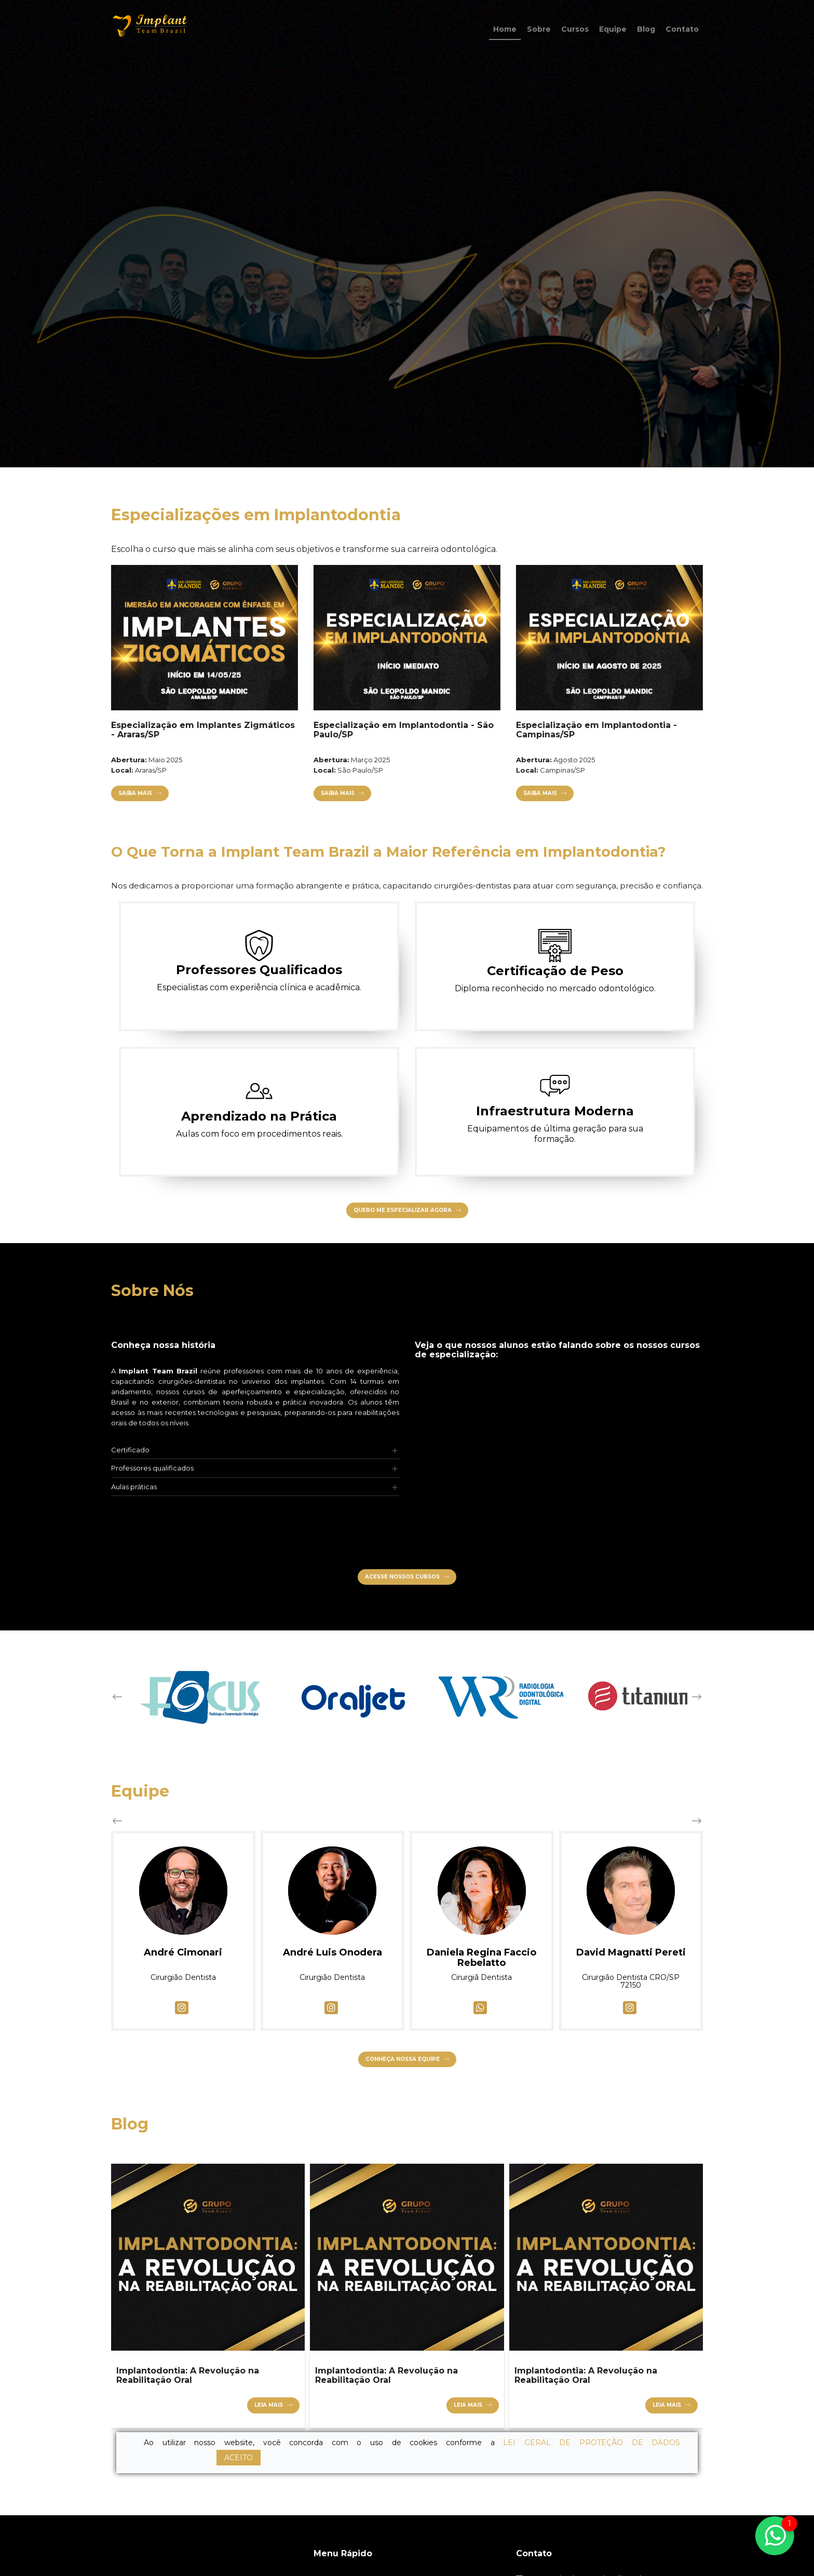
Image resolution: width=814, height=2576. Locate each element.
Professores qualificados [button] (152, 1468)
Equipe (613, 29)
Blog (646, 29)
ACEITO (238, 2457)
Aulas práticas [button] (134, 1486)
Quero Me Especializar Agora (403, 1210)
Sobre (539, 29)
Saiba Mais (125, 793)
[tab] (255, 1450)
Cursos (575, 29)
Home (505, 29)
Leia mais (268, 2405)
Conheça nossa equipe (402, 2059)
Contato (682, 29)
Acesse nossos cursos (402, 1576)
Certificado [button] (130, 1450)
